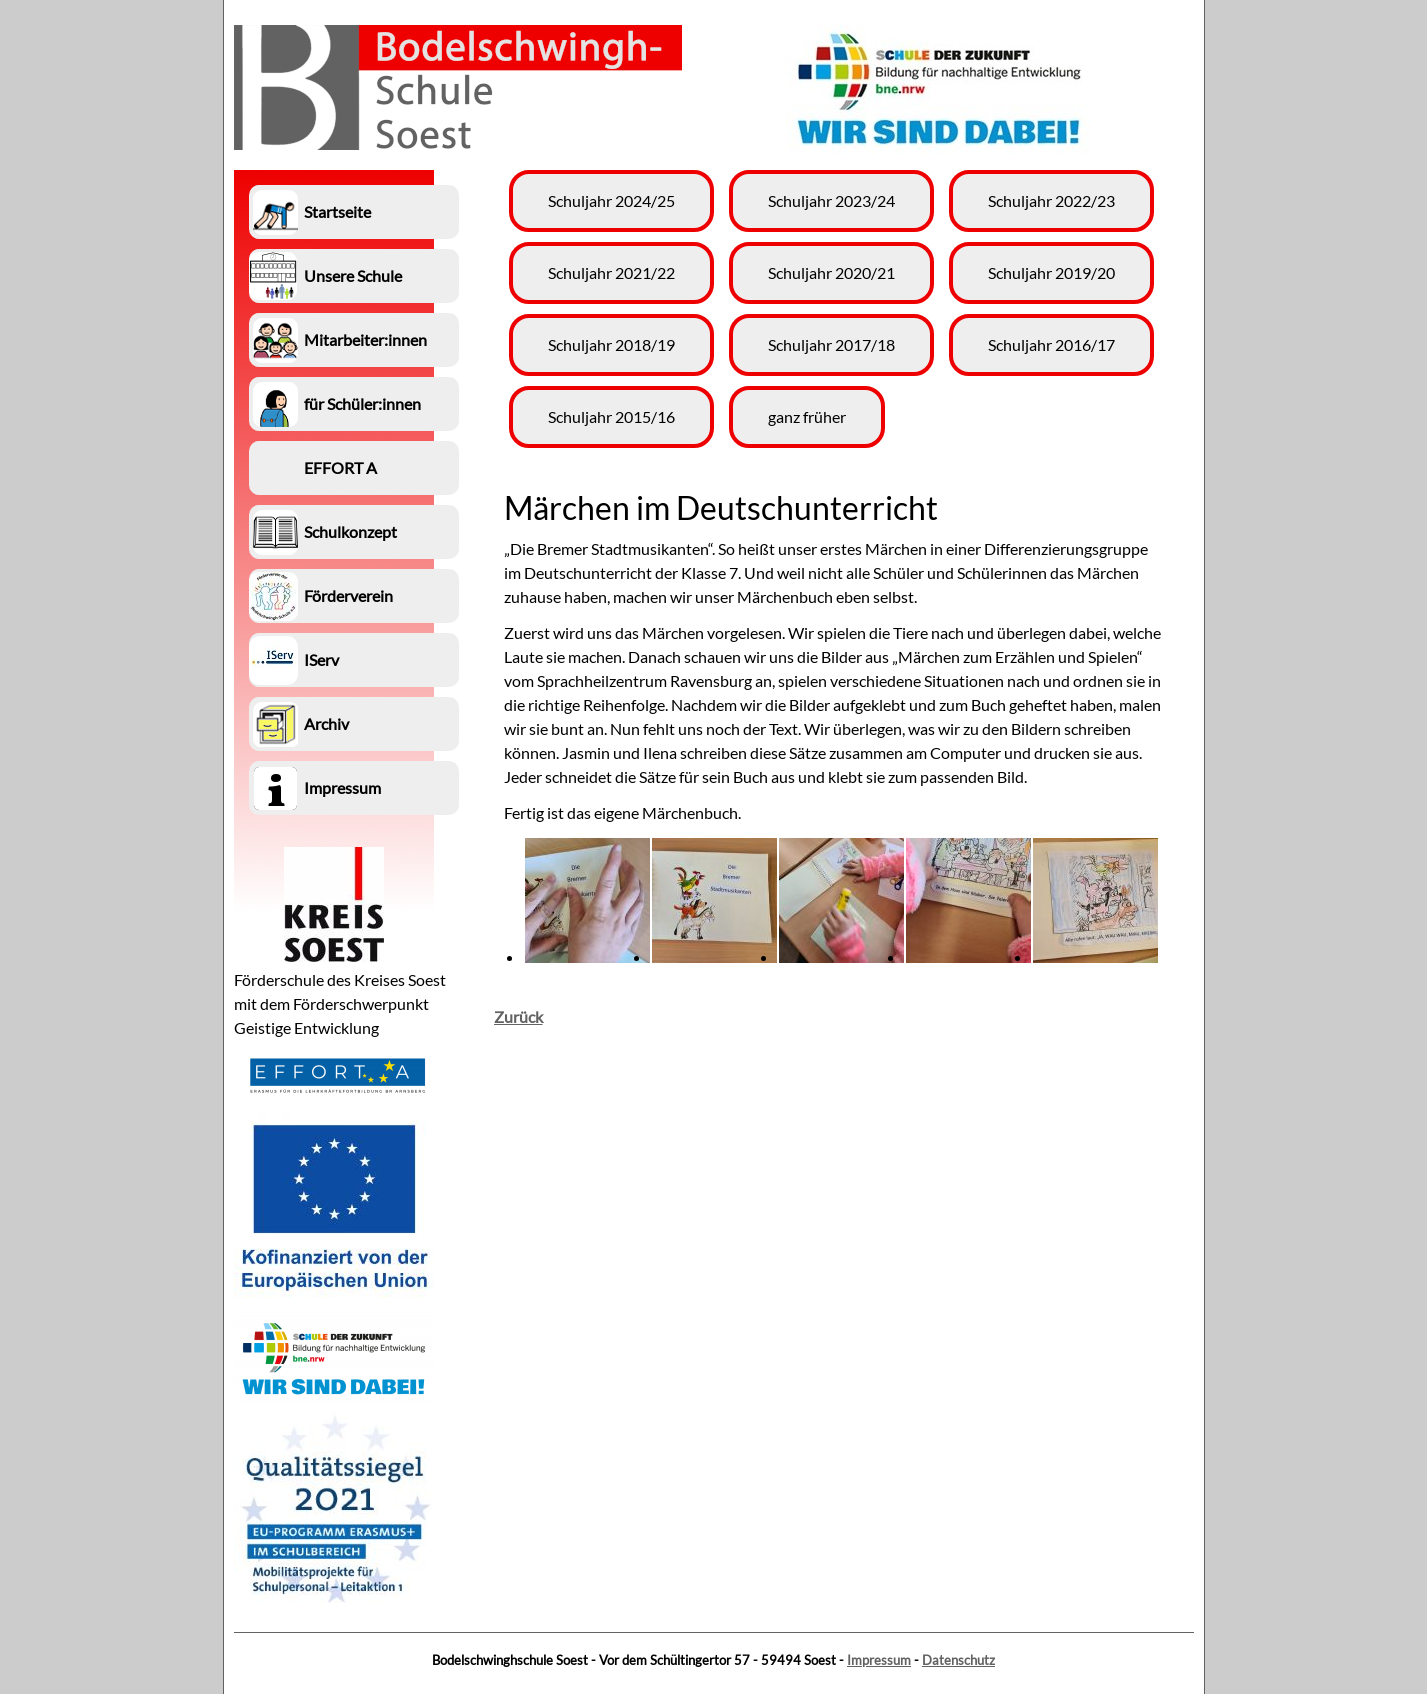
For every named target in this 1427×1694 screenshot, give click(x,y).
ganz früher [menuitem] (807, 416)
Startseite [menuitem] (337, 211)
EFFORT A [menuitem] (340, 467)
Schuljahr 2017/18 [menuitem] (831, 344)
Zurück (518, 1016)
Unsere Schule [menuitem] (353, 275)
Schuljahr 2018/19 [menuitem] (611, 344)
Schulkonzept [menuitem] (350, 531)
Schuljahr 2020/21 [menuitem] (831, 272)
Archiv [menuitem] (326, 723)
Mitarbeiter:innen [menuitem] (365, 339)
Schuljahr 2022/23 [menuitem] (1051, 200)
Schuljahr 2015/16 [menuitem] (611, 416)
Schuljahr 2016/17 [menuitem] (1051, 344)
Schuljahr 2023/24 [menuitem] (831, 200)
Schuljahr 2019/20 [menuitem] (1051, 272)
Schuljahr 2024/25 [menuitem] (611, 200)
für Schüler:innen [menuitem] (362, 403)
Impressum (879, 1660)
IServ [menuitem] (321, 659)
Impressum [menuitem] (342, 787)
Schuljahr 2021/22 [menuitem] (611, 272)
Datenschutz (958, 1660)
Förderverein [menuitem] (348, 595)
